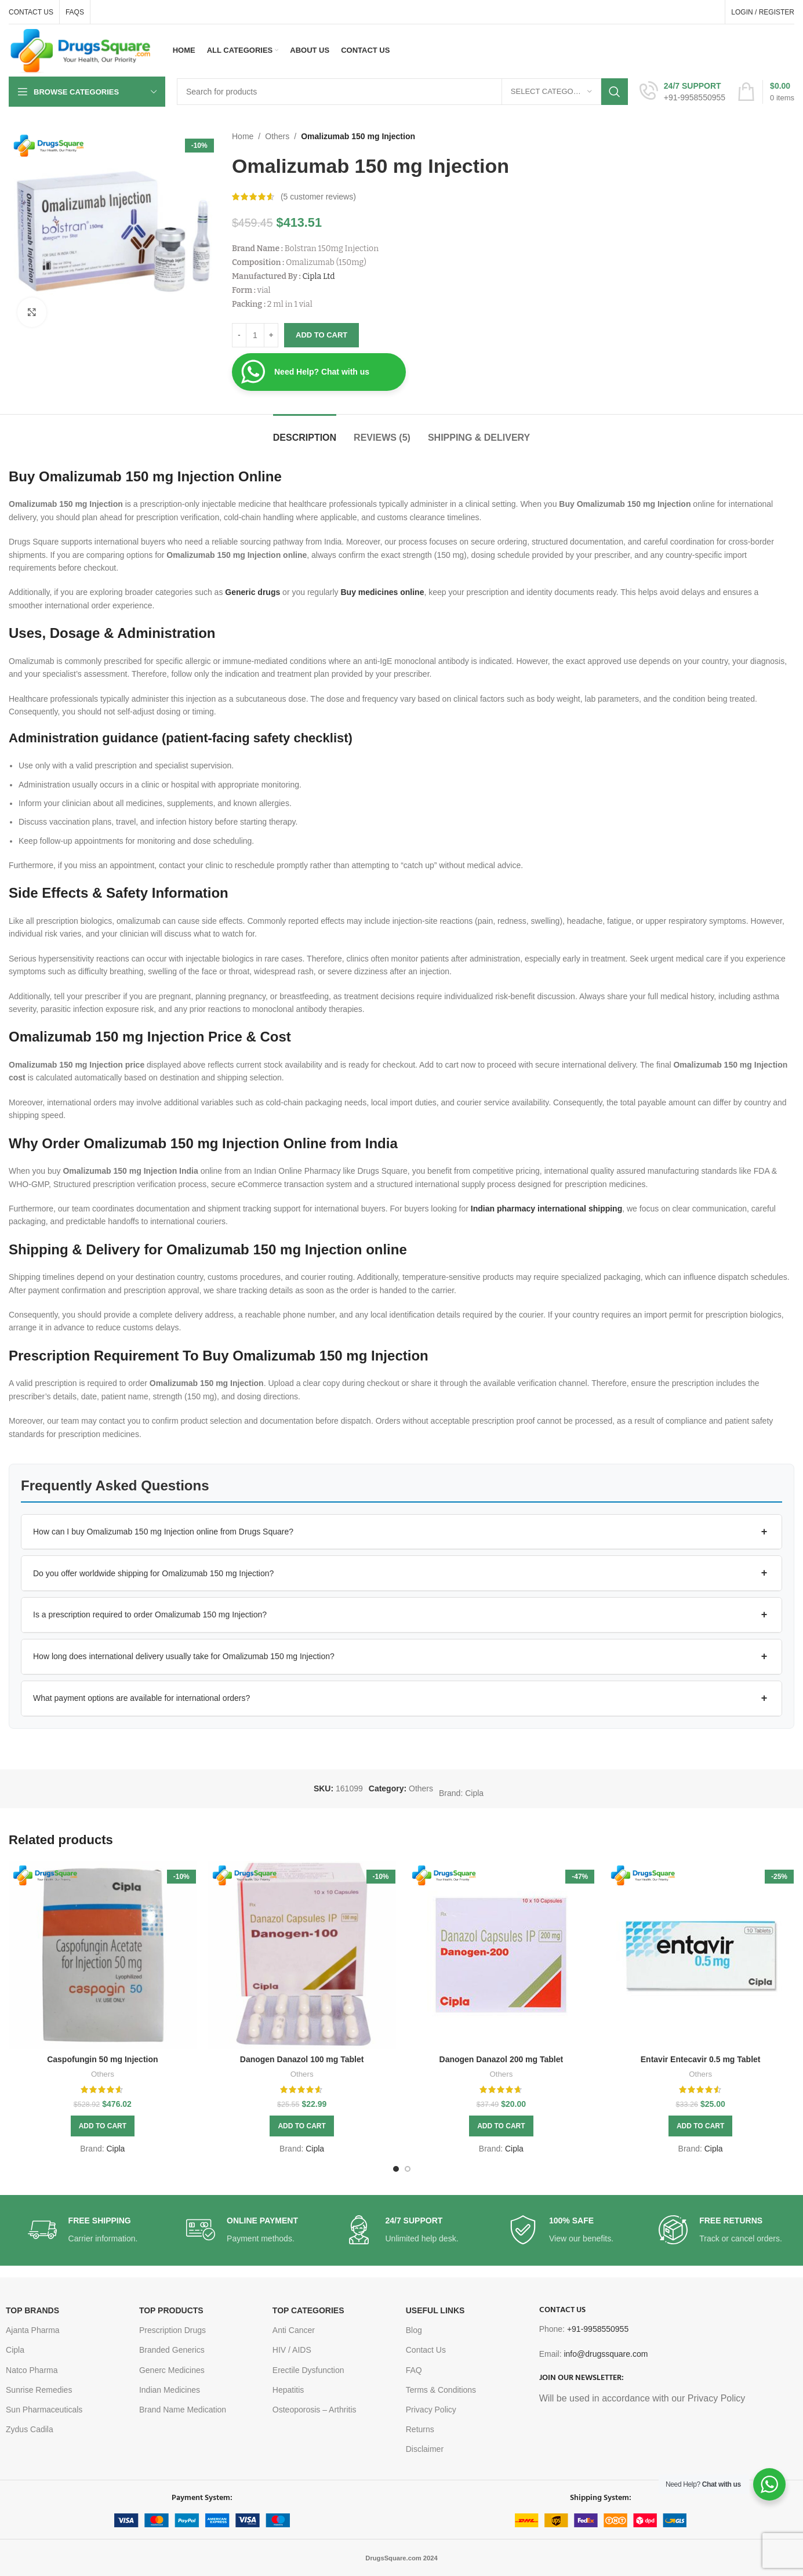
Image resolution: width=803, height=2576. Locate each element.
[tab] (304, 431)
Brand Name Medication (182, 2409)
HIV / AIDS (291, 2349)
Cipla (474, 1793)
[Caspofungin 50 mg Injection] (103, 1955)
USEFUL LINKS (435, 2310)
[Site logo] (80, 50)
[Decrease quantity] (239, 335)
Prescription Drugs (172, 2330)
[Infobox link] (682, 91)
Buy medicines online (382, 592)
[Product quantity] (255, 335)
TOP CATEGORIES (308, 2310)
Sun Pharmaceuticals (44, 2409)
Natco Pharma (31, 2370)
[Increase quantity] (271, 335)
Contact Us (426, 2349)
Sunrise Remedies (39, 2389)
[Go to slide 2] (407, 2169)
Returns (420, 2429)
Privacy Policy (431, 2409)
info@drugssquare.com (606, 2354)
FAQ (414, 2370)
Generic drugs (252, 592)
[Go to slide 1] (396, 2169)
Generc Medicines (172, 2370)
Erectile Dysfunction (308, 2370)
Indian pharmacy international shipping (546, 1208)
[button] (401, 1532)
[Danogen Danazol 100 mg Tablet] (302, 1955)
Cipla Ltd (318, 276)
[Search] (402, 91)
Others (277, 136)
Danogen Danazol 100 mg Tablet (302, 2059)
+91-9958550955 (597, 2329)
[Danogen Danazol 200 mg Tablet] (501, 1955)
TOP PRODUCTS (171, 2310)
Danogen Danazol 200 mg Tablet (501, 2059)
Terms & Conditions (441, 2389)
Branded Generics (172, 2349)
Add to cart (321, 335)
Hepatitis (288, 2389)
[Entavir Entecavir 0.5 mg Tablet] (700, 1955)
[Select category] (551, 91)
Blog (414, 2330)
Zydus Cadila (29, 2429)
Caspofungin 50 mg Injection (102, 2059)
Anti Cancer (293, 2330)
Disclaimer (425, 2449)
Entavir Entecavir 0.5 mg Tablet (701, 2059)
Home (242, 136)
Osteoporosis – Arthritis (314, 2409)
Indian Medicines (169, 2389)
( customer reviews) (318, 196)
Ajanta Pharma (33, 2330)
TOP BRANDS (32, 2310)
